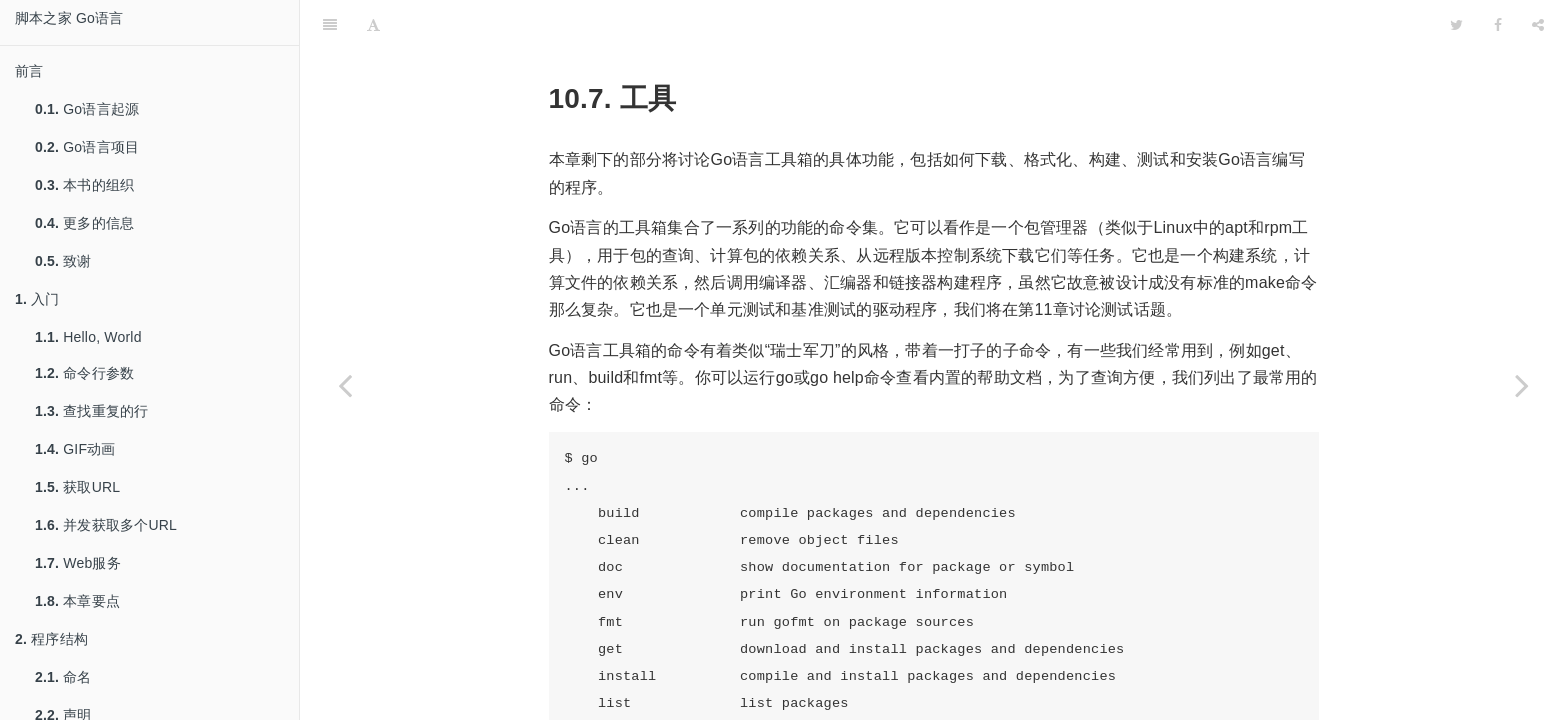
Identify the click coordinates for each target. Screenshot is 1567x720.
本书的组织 (84, 185)
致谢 (63, 261)
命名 (63, 677)
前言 (29, 71)
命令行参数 (84, 373)
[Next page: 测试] (1522, 385)
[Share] (1538, 25)
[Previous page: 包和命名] (345, 385)
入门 (37, 299)
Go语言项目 (87, 147)
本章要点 (77, 601)
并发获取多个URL (106, 525)
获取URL (77, 487)
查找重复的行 (91, 411)
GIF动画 (75, 449)
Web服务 (78, 563)
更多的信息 (84, 223)
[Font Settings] (373, 25)
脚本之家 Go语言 (69, 18)
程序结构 (51, 639)
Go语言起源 (87, 109)
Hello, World (88, 337)
